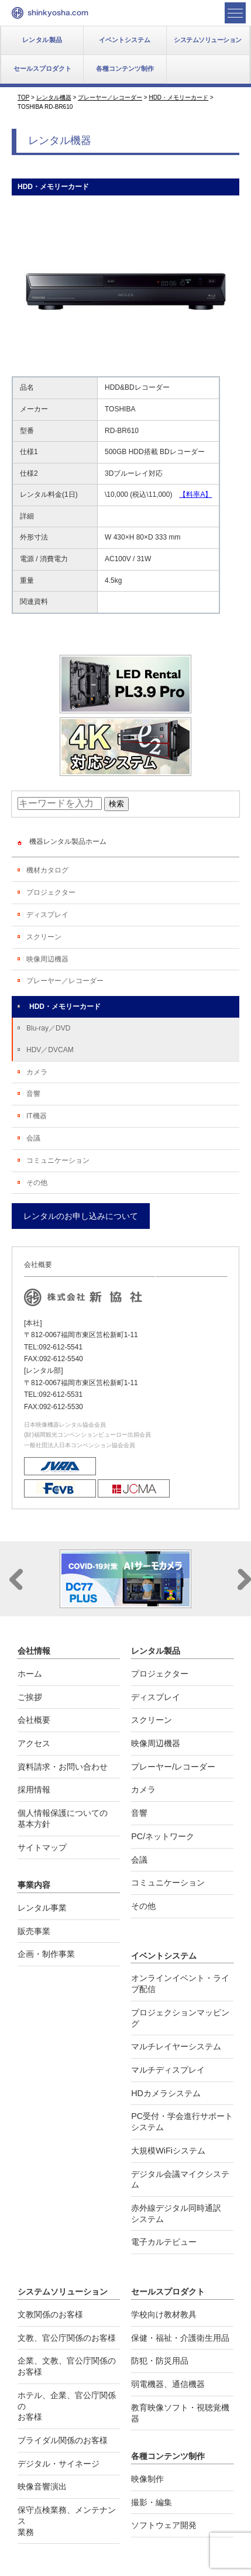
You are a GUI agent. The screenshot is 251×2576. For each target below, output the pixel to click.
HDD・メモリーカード (65, 1006)
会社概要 (34, 1720)
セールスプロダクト (42, 68)
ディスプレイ (47, 915)
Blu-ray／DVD (48, 1028)
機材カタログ (47, 870)
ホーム (30, 1673)
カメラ (36, 1072)
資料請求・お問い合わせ (63, 1766)
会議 (33, 1138)
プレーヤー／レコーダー (65, 981)
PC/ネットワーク (162, 1836)
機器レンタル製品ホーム (67, 841)
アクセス (34, 1743)
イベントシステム (124, 39)
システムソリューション (208, 39)
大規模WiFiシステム (168, 2150)
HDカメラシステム (166, 2093)
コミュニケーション (58, 1160)
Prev (16, 1579)
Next (244, 1579)
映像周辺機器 (47, 959)
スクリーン (43, 937)
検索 (116, 803)
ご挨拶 (30, 1697)
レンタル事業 (42, 1907)
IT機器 (36, 1116)
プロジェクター (50, 892)
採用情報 (34, 1789)
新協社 (50, 13)
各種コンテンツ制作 (125, 68)
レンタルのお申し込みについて (80, 1216)
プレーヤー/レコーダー (173, 1766)
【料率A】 (195, 494)
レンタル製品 (42, 39)
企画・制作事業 (46, 1954)
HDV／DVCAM (50, 1050)
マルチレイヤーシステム (176, 2046)
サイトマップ (42, 1847)
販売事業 (34, 1931)
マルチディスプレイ (168, 2069)
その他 (36, 1183)
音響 (33, 1094)
